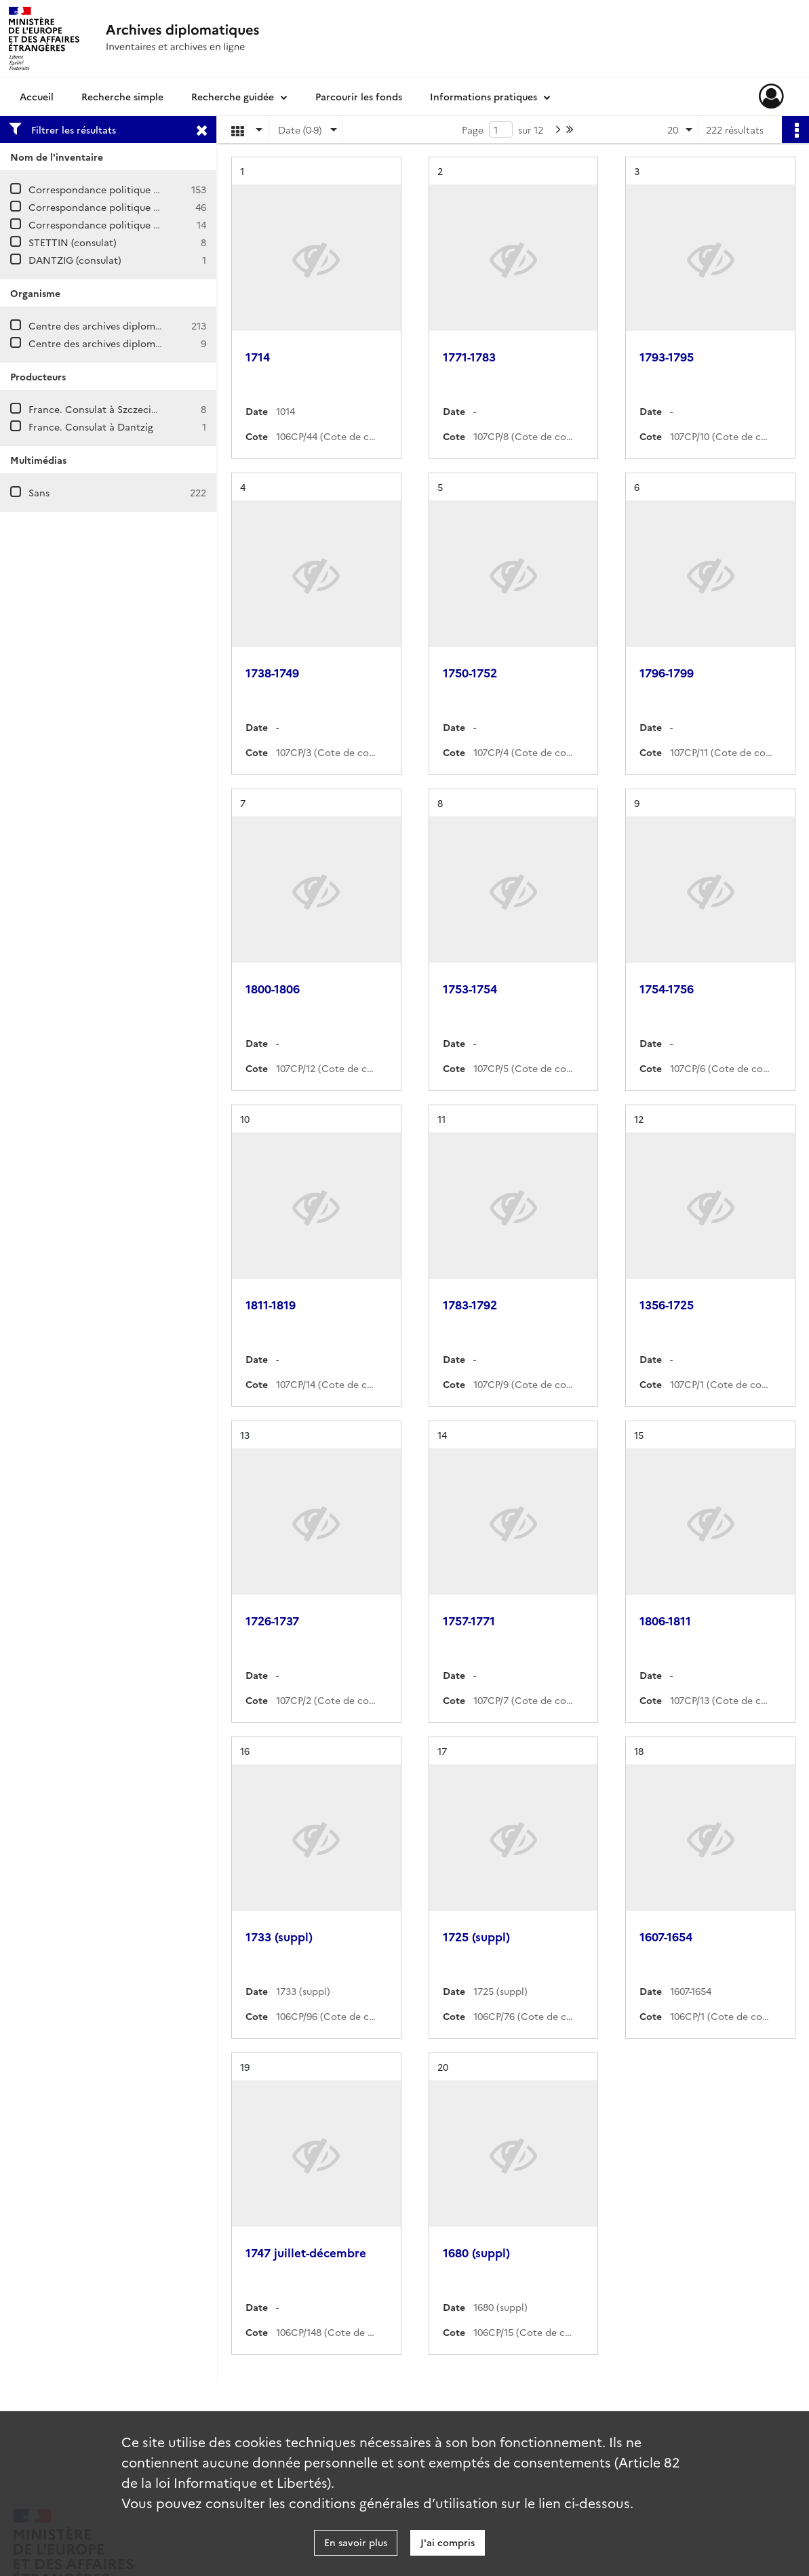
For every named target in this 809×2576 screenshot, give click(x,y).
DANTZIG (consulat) (74, 259)
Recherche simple (122, 96)
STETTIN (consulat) (72, 242)
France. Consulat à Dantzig (90, 426)
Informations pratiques (483, 96)
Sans (39, 492)
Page (473, 129)
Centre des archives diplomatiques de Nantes (133, 343)
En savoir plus (355, 2542)
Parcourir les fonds (358, 96)
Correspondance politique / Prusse (108, 189)
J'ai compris (447, 2542)
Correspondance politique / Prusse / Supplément (140, 224)
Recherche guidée (232, 96)
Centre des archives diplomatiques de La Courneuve (148, 325)
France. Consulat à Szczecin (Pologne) (115, 409)
